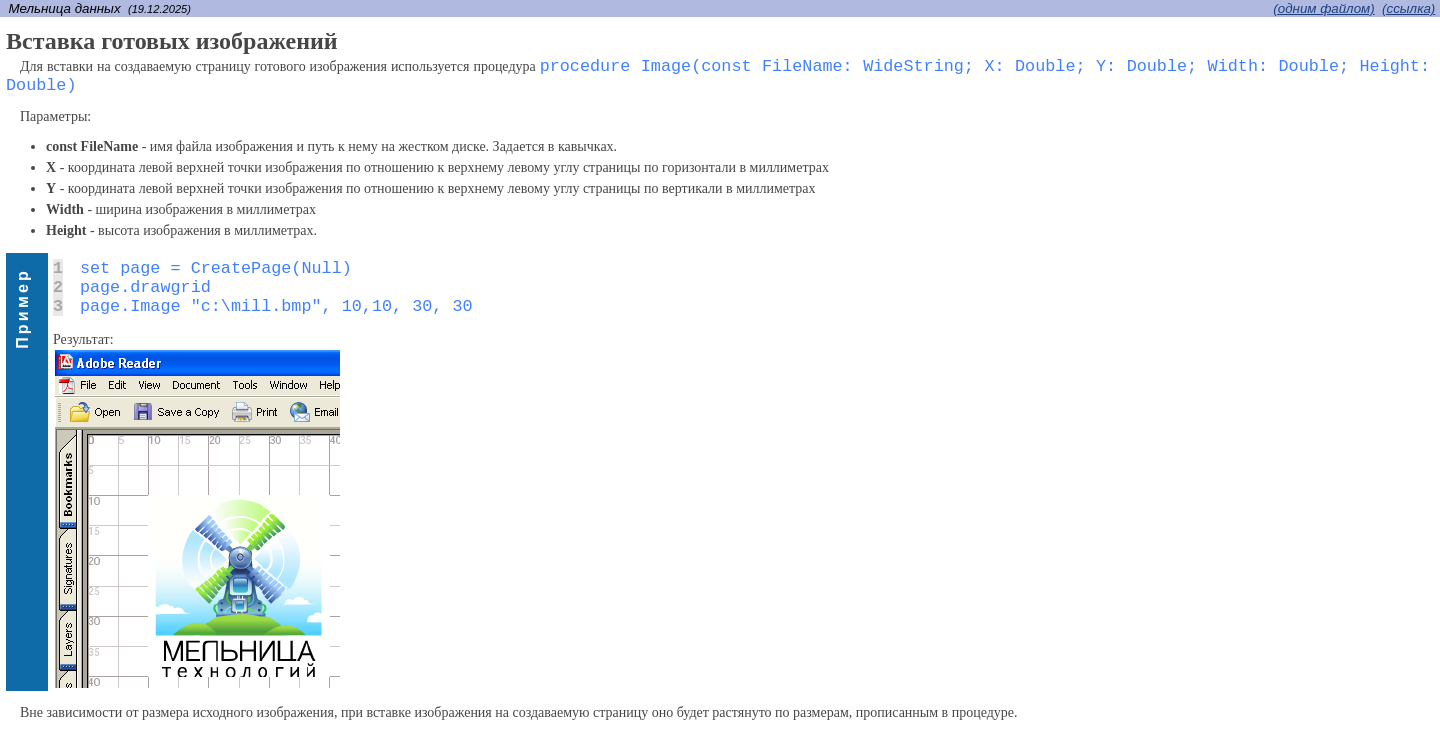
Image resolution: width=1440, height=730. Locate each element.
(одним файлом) (1323, 8)
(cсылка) (1408, 8)
